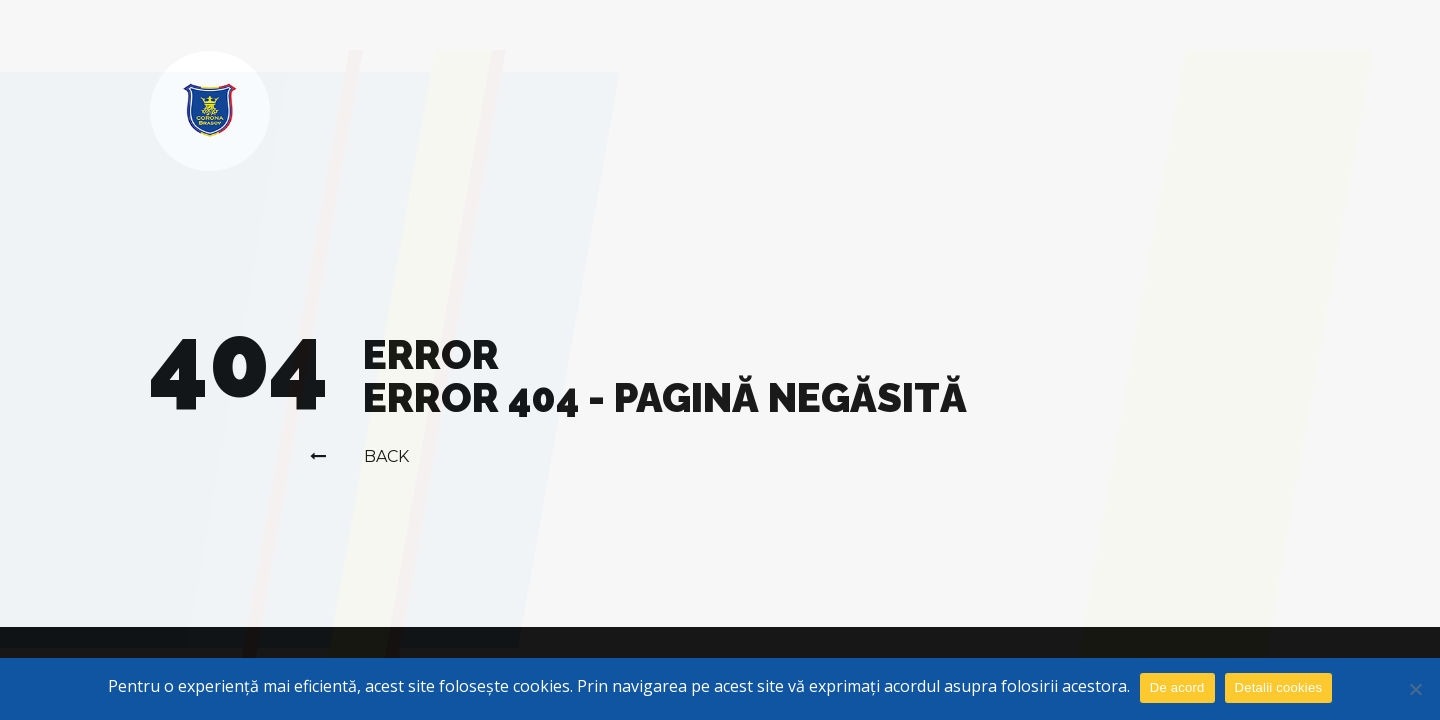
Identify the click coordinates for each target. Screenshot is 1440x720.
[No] (1415, 689)
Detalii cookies (1279, 687)
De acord (1177, 687)
